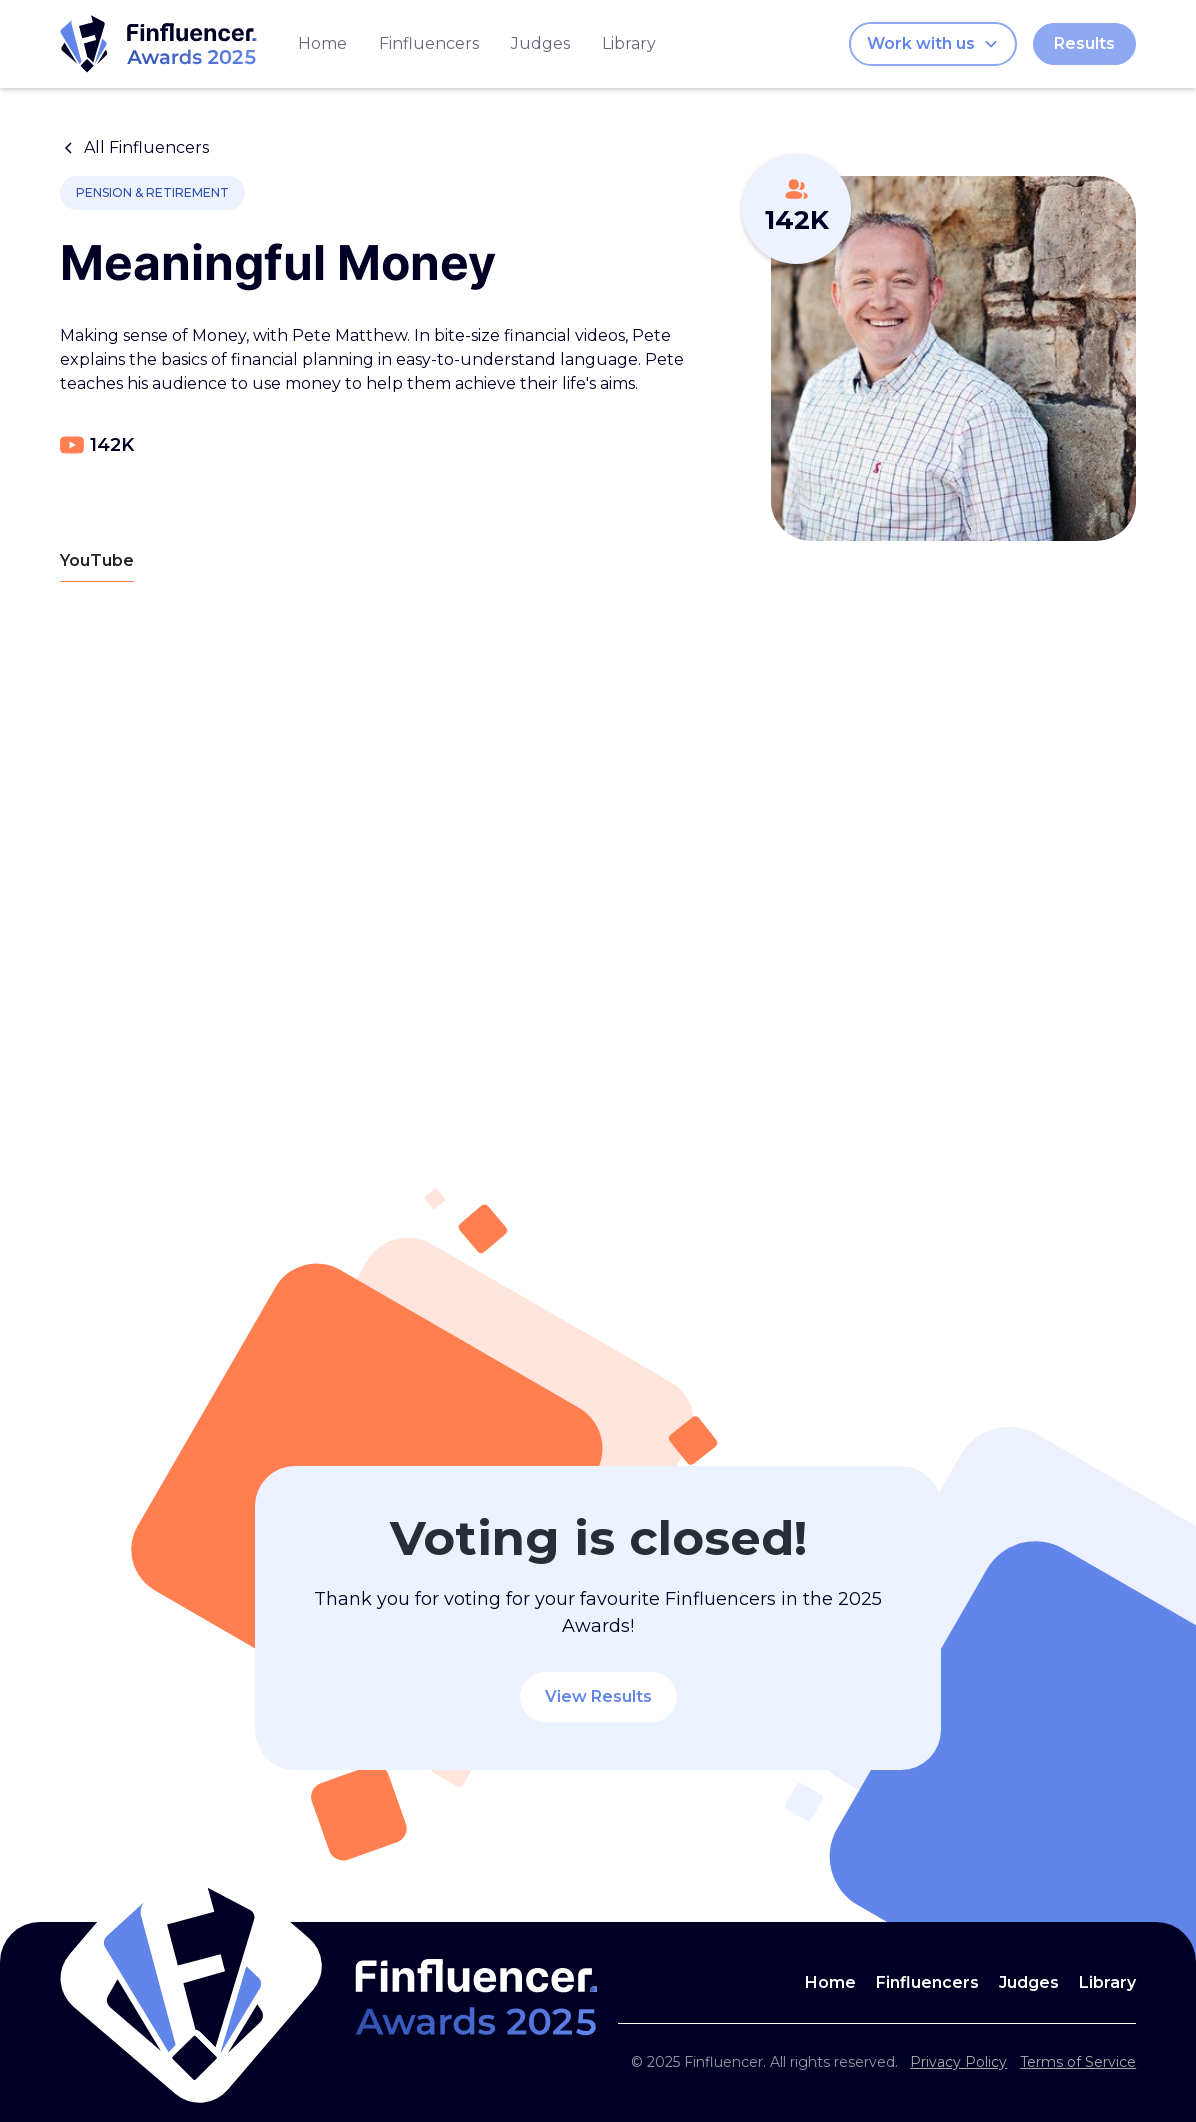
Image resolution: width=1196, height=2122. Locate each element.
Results (1084, 43)
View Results (598, 1696)
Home (322, 43)
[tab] (97, 561)
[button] (933, 44)
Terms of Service (1078, 2062)
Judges (540, 43)
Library (629, 43)
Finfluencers (429, 43)
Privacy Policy (958, 2062)
